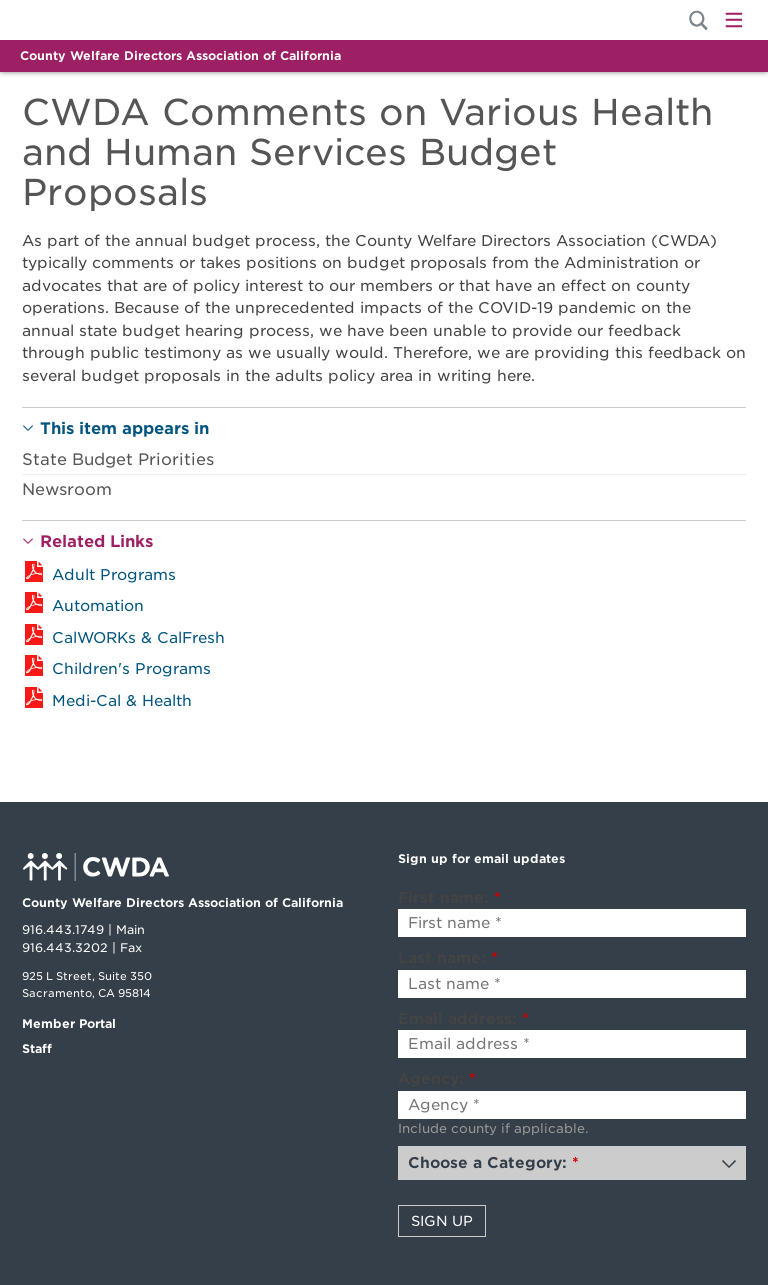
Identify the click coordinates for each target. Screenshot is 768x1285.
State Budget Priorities (118, 459)
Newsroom (67, 489)
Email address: (463, 1019)
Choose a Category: (493, 1163)
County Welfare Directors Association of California (180, 55)
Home (90, 20)
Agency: (437, 1079)
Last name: (448, 958)
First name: (449, 898)
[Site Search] (698, 20)
